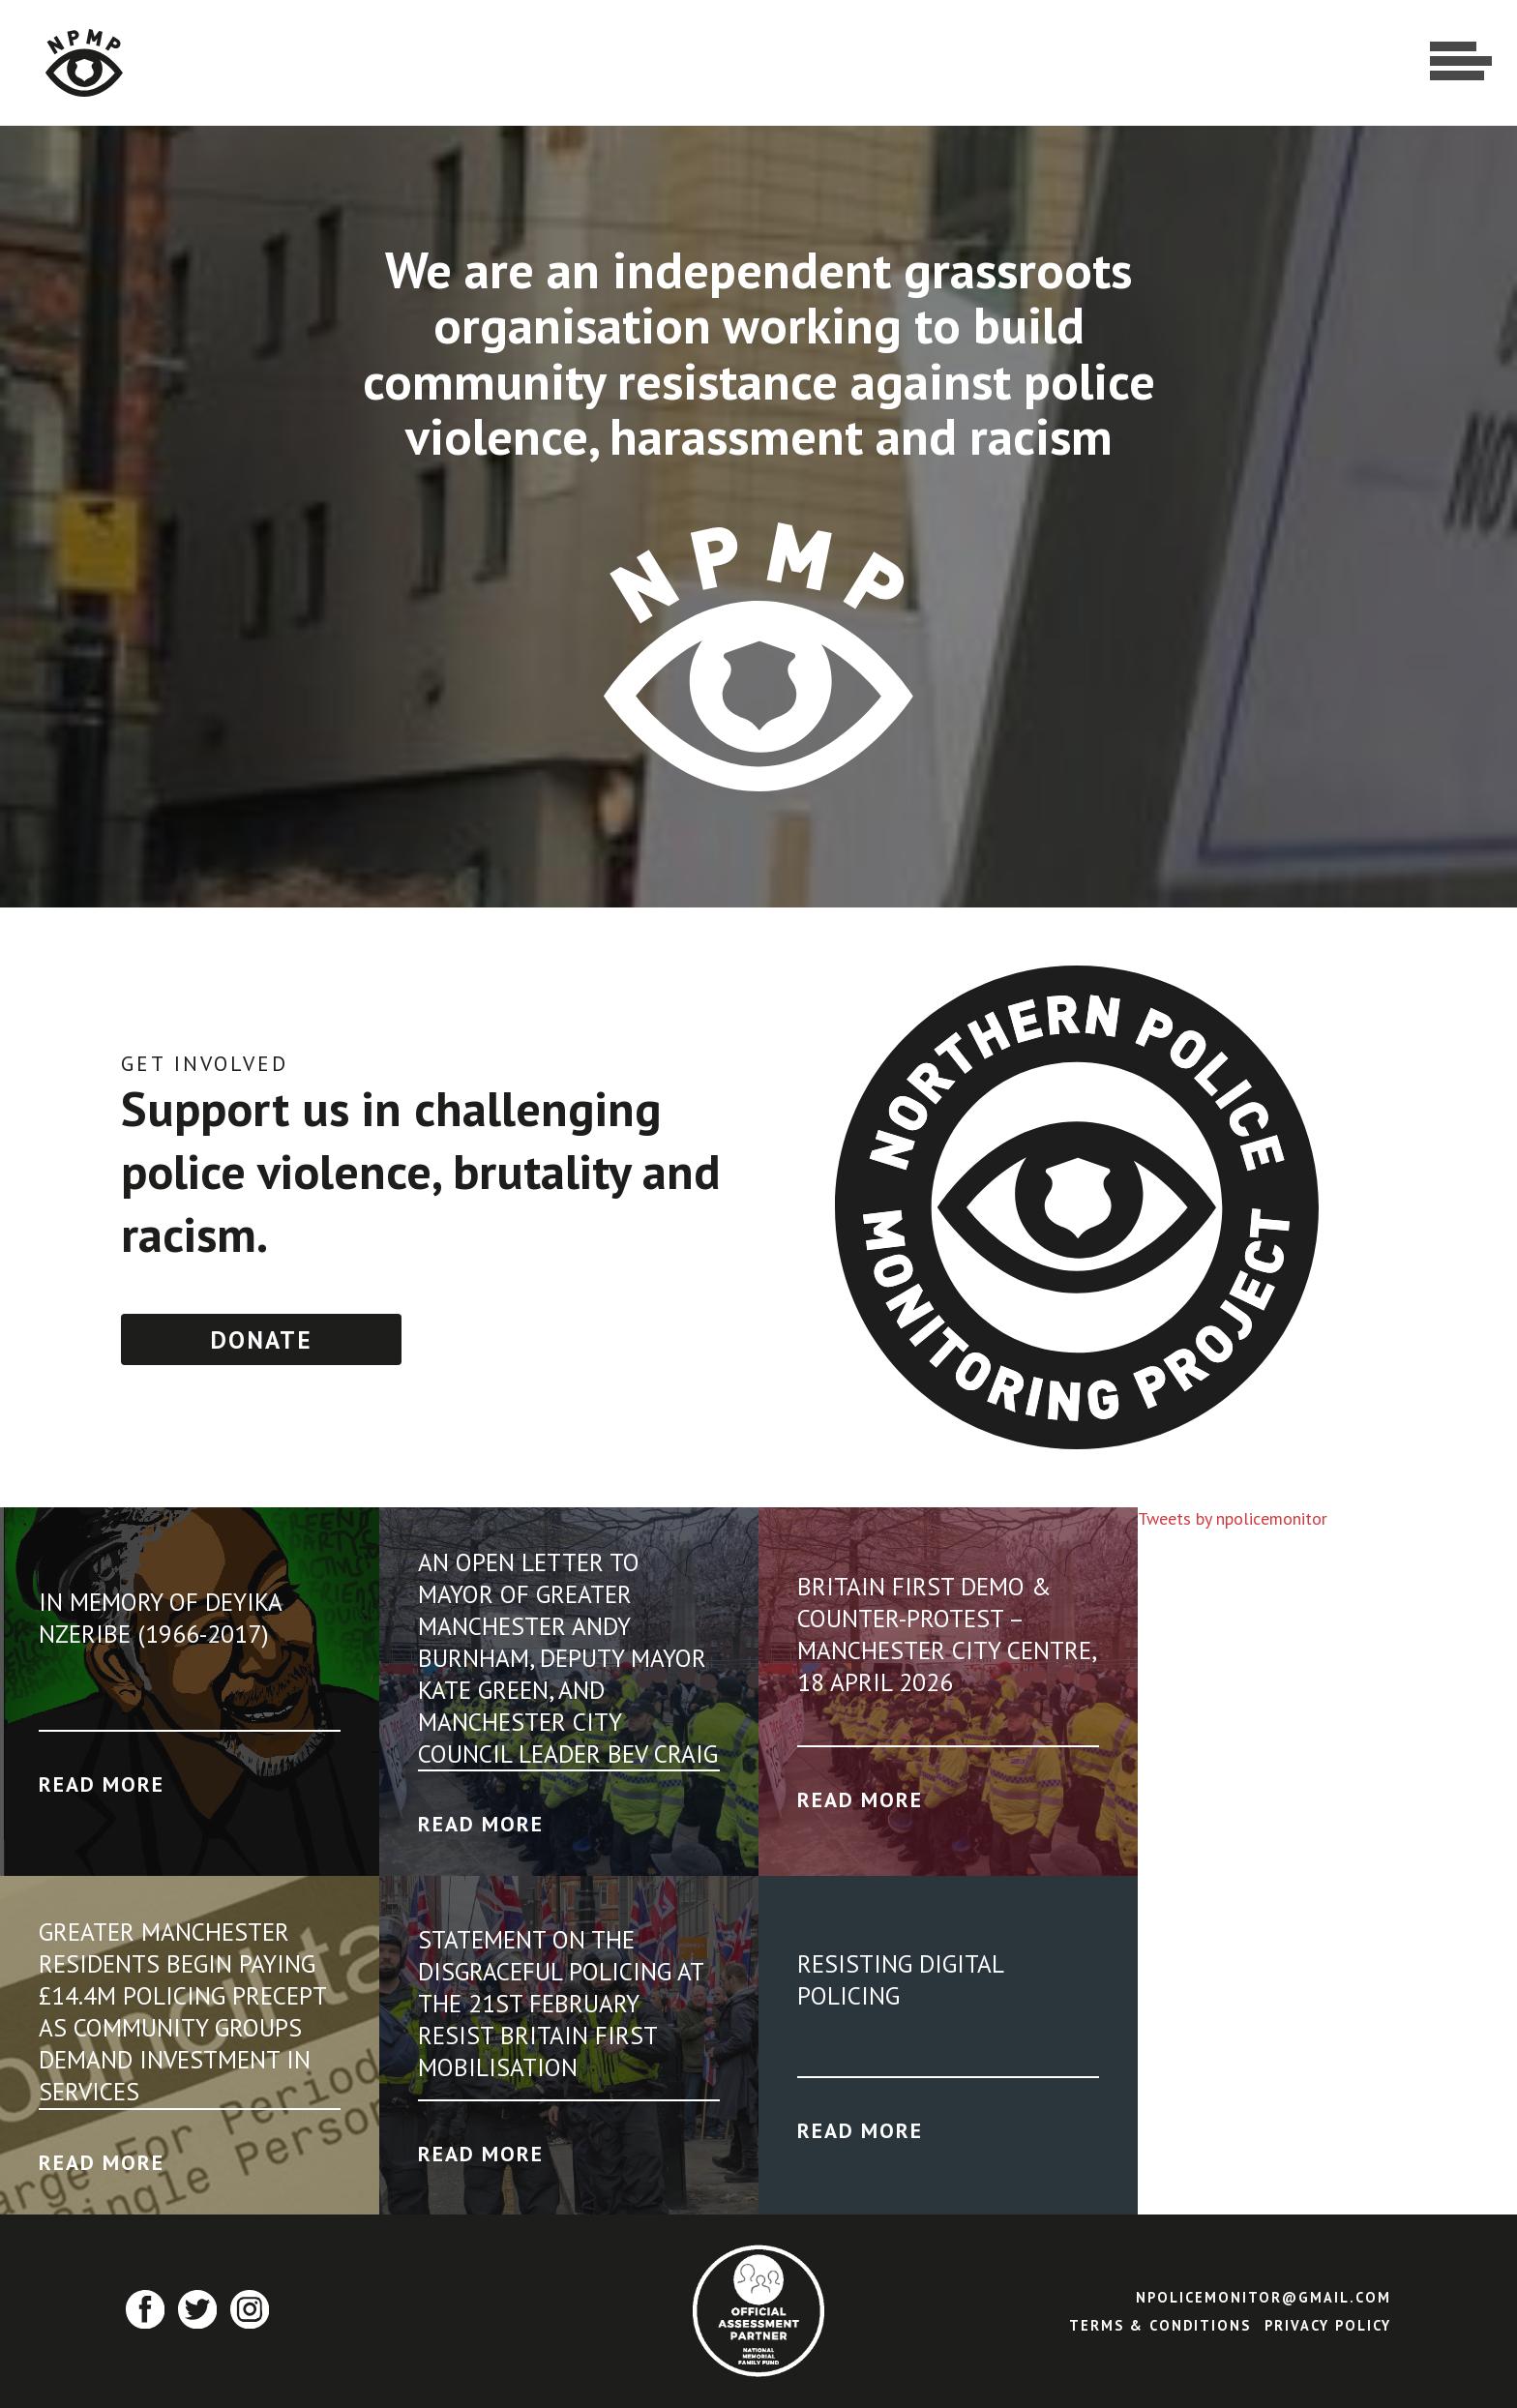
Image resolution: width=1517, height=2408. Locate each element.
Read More (101, 1784)
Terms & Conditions (1160, 2325)
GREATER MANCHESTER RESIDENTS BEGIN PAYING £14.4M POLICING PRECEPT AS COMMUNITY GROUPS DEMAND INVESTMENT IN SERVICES (182, 2011)
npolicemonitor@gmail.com (1263, 2297)
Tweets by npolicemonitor (1232, 1518)
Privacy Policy (1327, 2325)
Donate (261, 1339)
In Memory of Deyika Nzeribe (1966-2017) (160, 1618)
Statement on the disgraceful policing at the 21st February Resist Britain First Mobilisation (560, 2003)
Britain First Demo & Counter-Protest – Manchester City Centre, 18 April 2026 (946, 1634)
